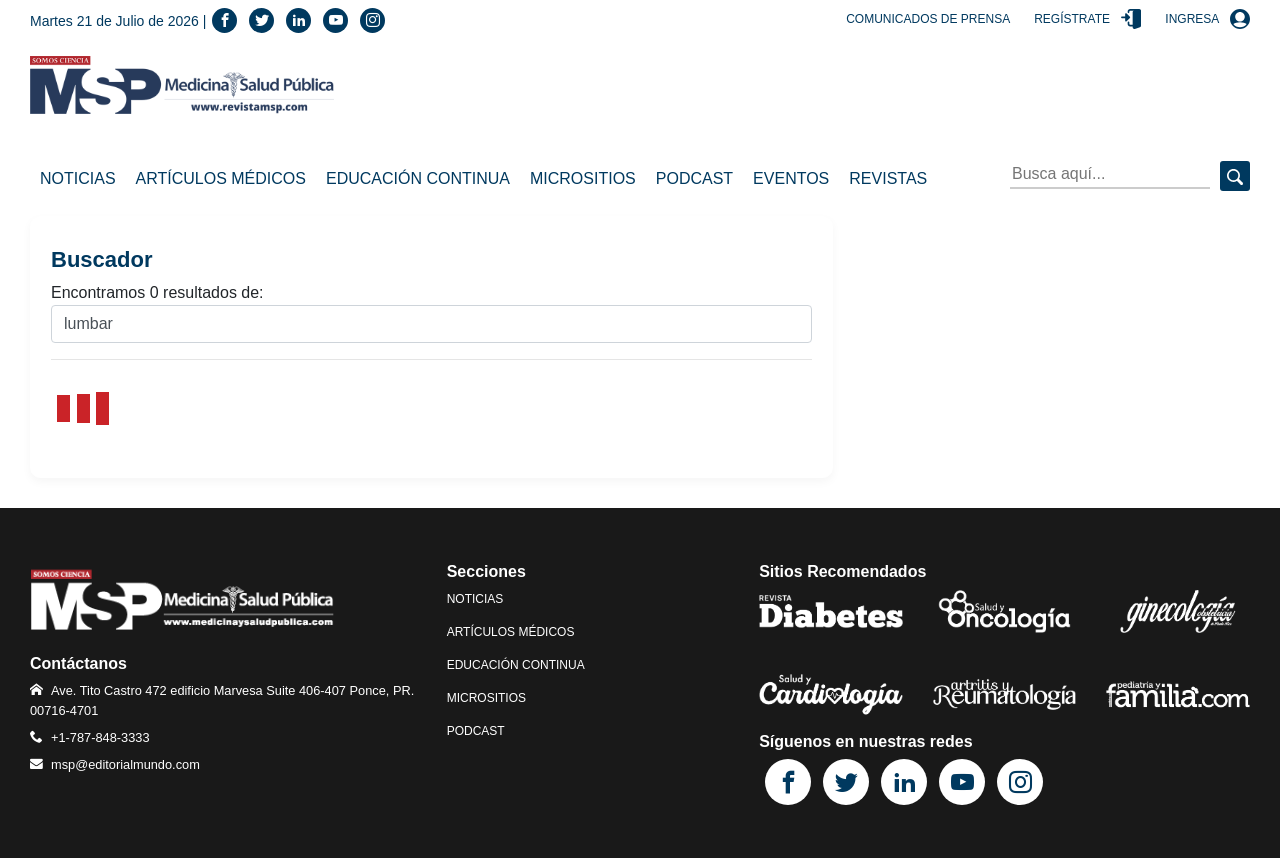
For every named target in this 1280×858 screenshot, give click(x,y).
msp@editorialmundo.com (125, 764)
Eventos (791, 178)
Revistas (888, 178)
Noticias (78, 178)
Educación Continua (418, 178)
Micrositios (583, 178)
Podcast (694, 178)
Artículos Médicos (221, 178)
